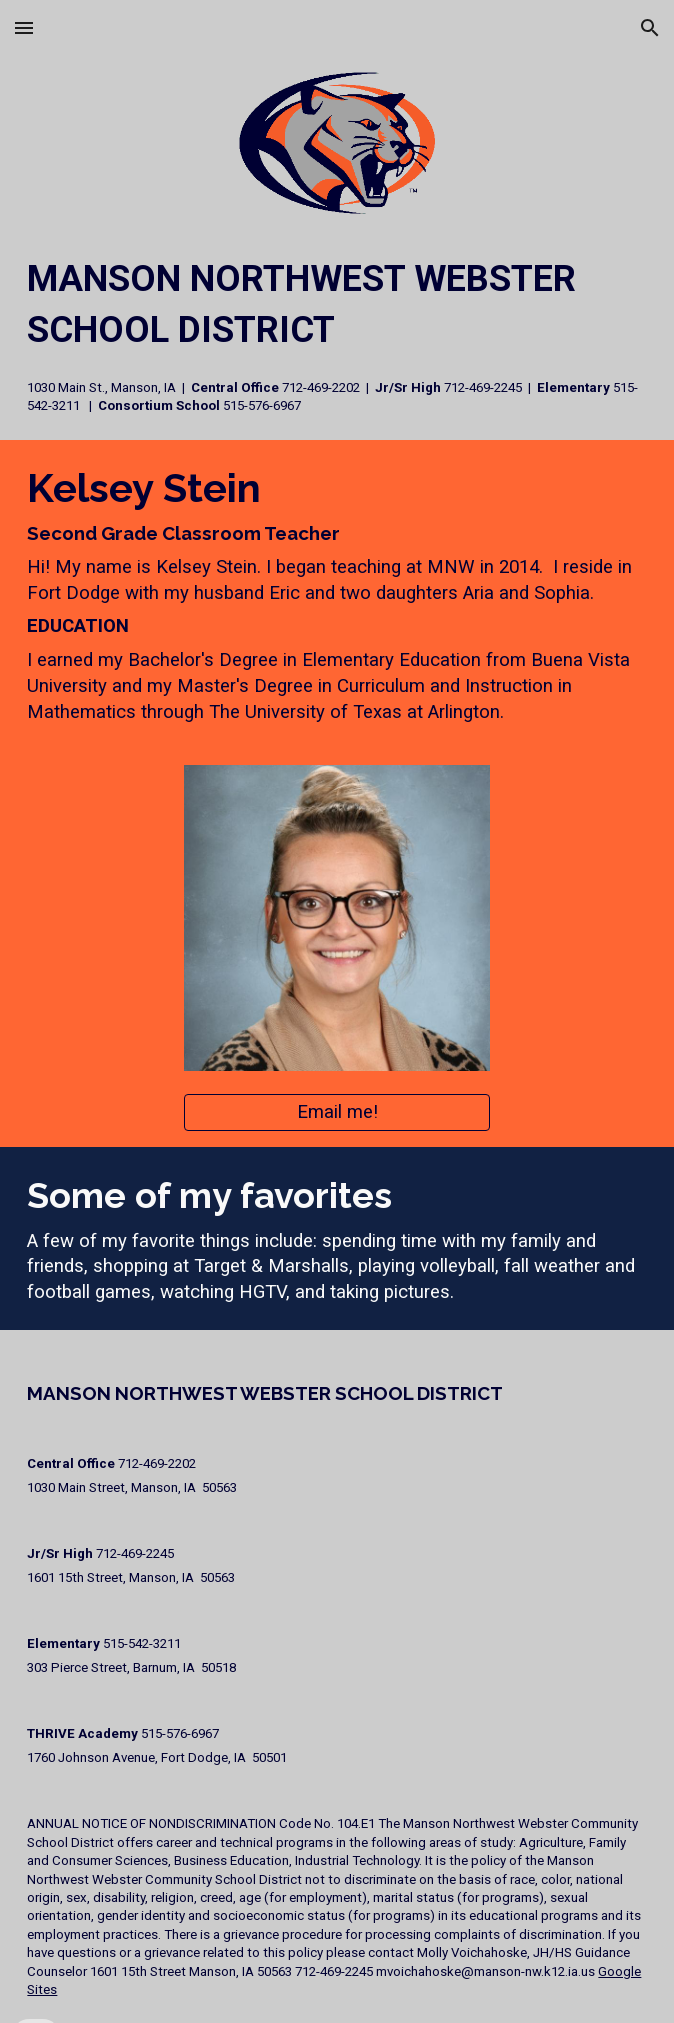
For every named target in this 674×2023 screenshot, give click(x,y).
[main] (336, 334)
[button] (24, 27)
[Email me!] (336, 1112)
